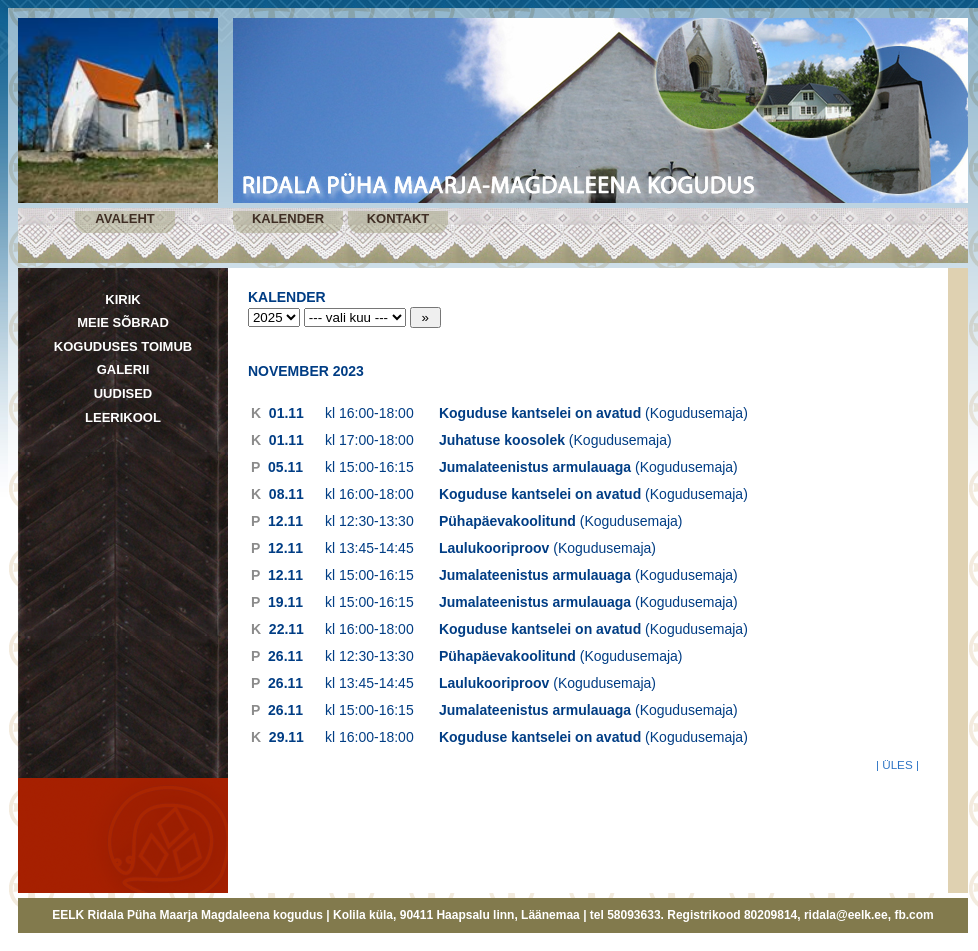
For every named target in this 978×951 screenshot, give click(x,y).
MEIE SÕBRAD (123, 322)
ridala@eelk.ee (846, 915)
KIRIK (122, 299)
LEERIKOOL (123, 417)
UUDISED (123, 393)
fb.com (913, 915)
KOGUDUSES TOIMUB (123, 346)
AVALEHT (124, 218)
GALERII (123, 369)
